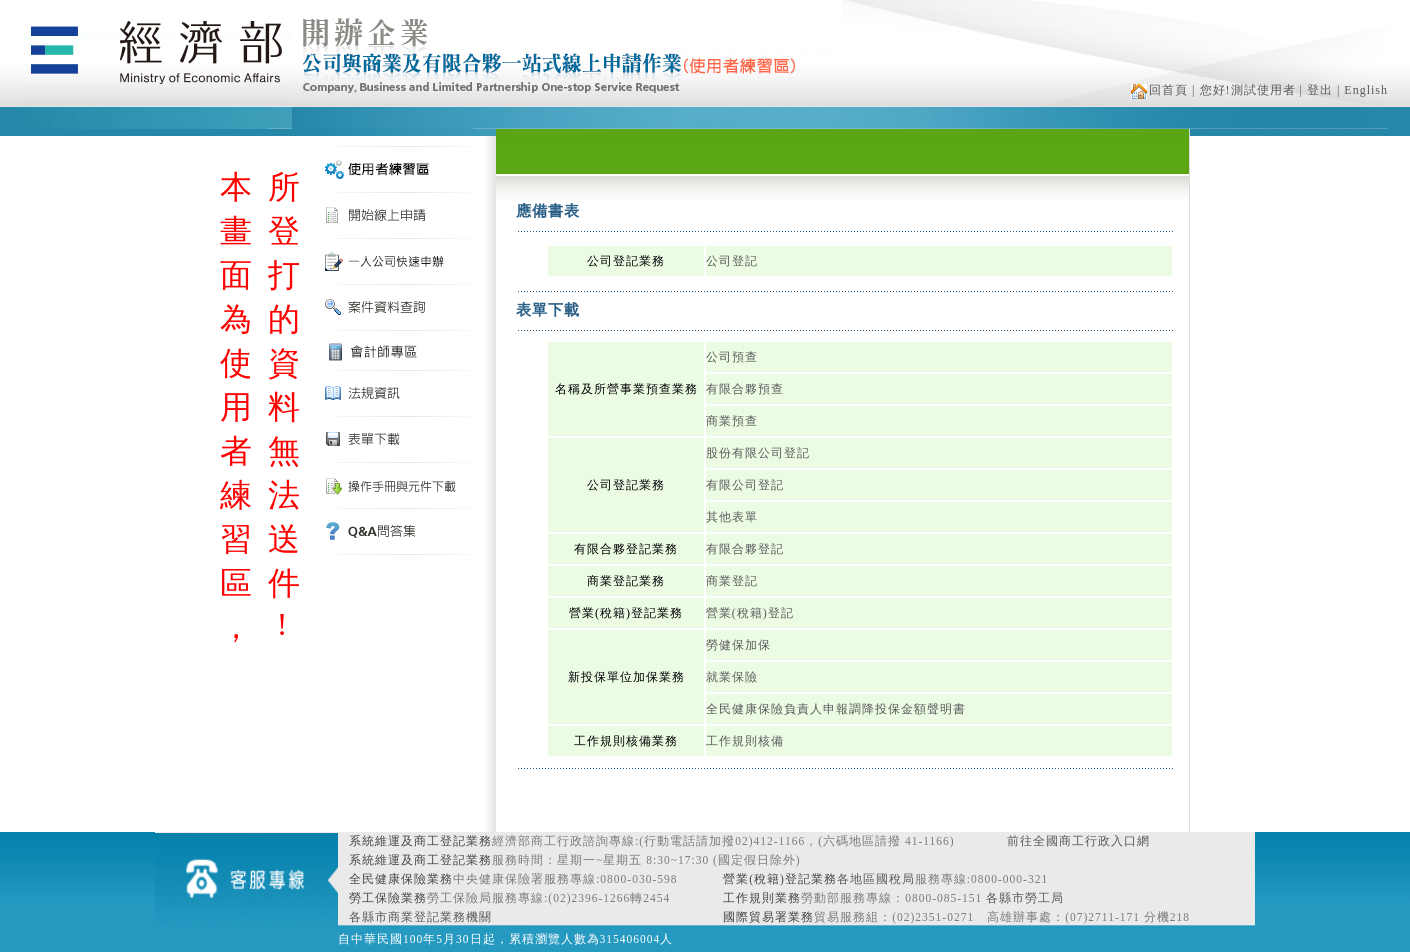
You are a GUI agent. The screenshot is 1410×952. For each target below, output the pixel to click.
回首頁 (1159, 90)
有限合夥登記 (745, 549)
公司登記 (732, 261)
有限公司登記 (745, 485)
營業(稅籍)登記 (750, 613)
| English (1362, 90)
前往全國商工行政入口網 (1078, 841)
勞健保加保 (738, 645)
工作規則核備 (745, 741)
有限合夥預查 (745, 389)
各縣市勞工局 (1025, 898)
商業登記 (732, 581)
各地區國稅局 (876, 879)
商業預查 (732, 421)
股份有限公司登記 (758, 453)
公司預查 (732, 357)
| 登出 (1316, 90)
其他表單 (732, 517)
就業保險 (732, 677)
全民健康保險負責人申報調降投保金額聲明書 (836, 709)
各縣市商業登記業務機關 (420, 917)
